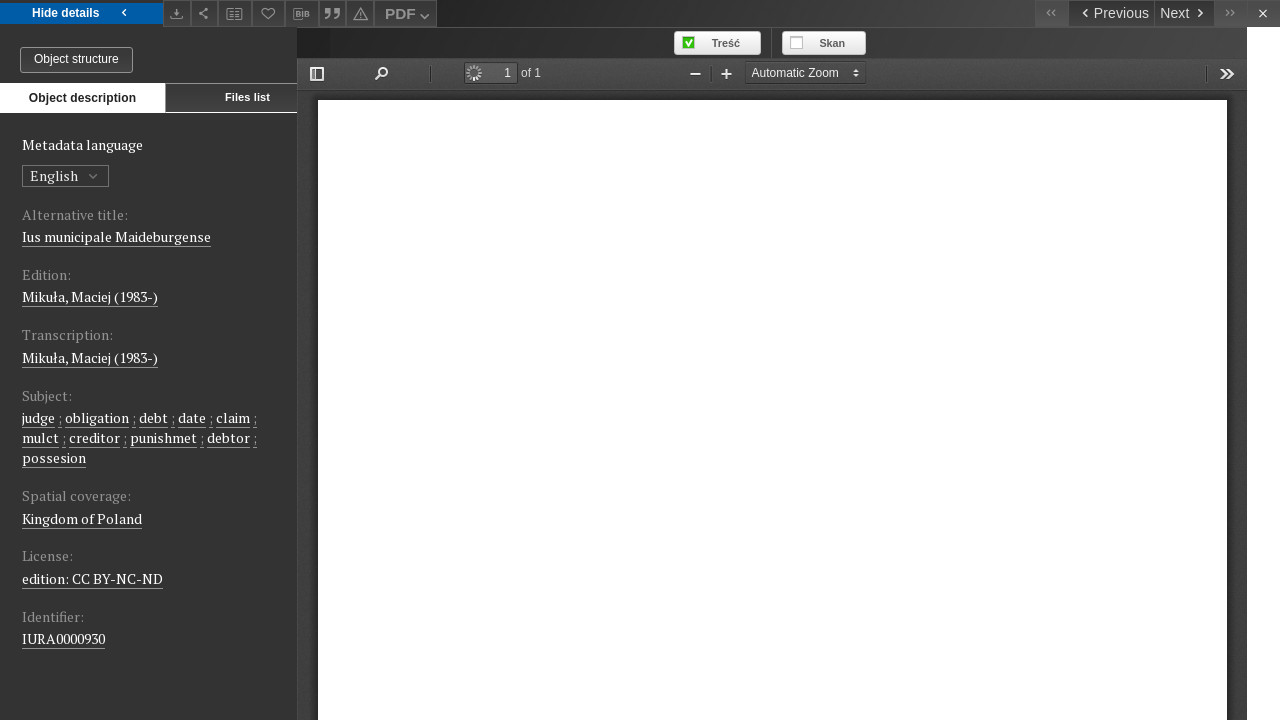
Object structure (76, 59)
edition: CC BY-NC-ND (92, 578)
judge (38, 417)
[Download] (177, 13)
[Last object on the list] (1230, 13)
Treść (759, 43)
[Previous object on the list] (1111, 13)
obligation (97, 417)
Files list (247, 97)
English (65, 175)
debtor (228, 437)
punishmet (163, 437)
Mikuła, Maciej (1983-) (90, 296)
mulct (40, 437)
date (192, 417)
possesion (54, 457)
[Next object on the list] (1184, 13)
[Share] (205, 13)
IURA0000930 (63, 638)
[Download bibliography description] (302, 14)
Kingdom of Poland (82, 518)
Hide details (81, 13)
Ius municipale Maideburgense (116, 236)
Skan (866, 43)
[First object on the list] (1051, 13)
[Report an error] (360, 13)
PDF (409, 16)
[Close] (1263, 13)
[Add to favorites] (269, 13)
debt (153, 417)
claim (233, 417)
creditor (94, 437)
